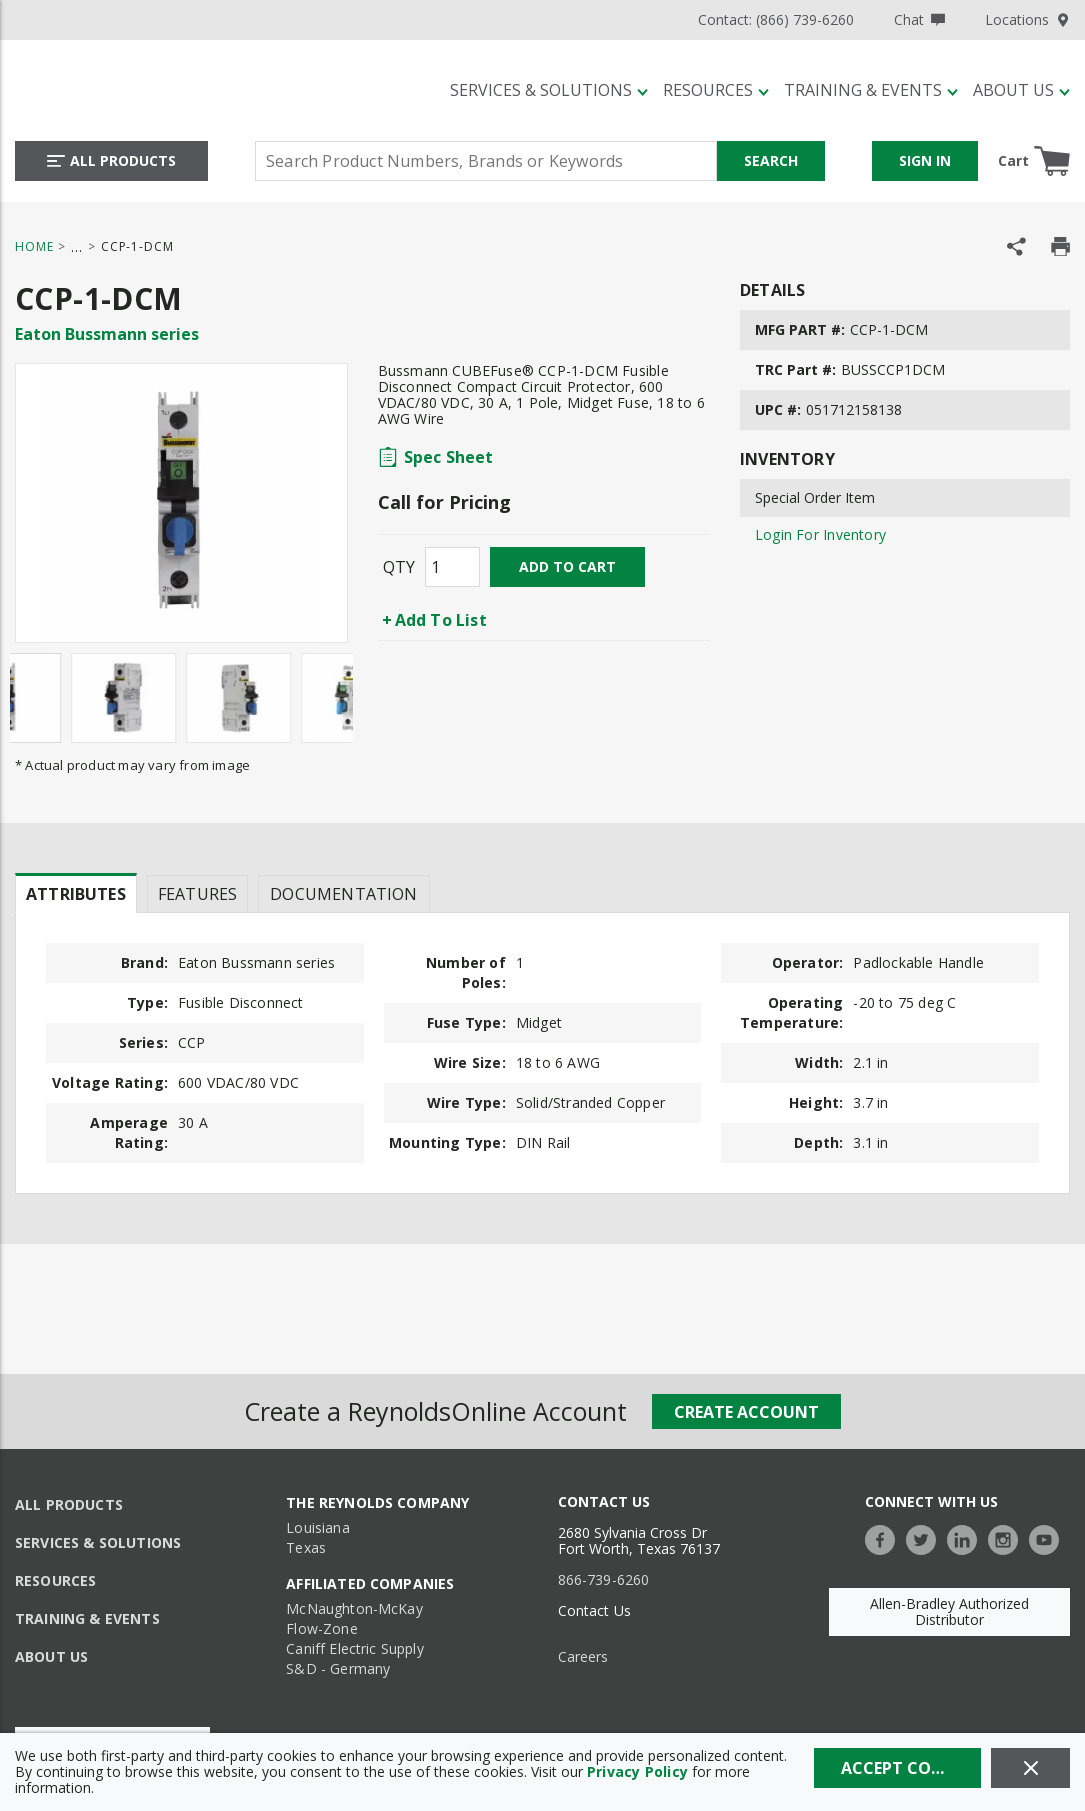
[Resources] (716, 90)
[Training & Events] (871, 90)
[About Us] (1021, 90)
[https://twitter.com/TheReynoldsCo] (926, 1537)
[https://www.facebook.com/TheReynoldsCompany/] (885, 1537)
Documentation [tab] (343, 894)
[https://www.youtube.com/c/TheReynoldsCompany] (1049, 1537)
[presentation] (76, 893)
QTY (399, 567)
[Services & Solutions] (549, 90)
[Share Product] (1016, 246)
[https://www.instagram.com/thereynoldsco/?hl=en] (1008, 1537)
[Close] (1030, 1768)
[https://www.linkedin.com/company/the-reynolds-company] (967, 1537)
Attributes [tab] (76, 894)
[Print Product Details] (1060, 246)
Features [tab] (197, 894)
